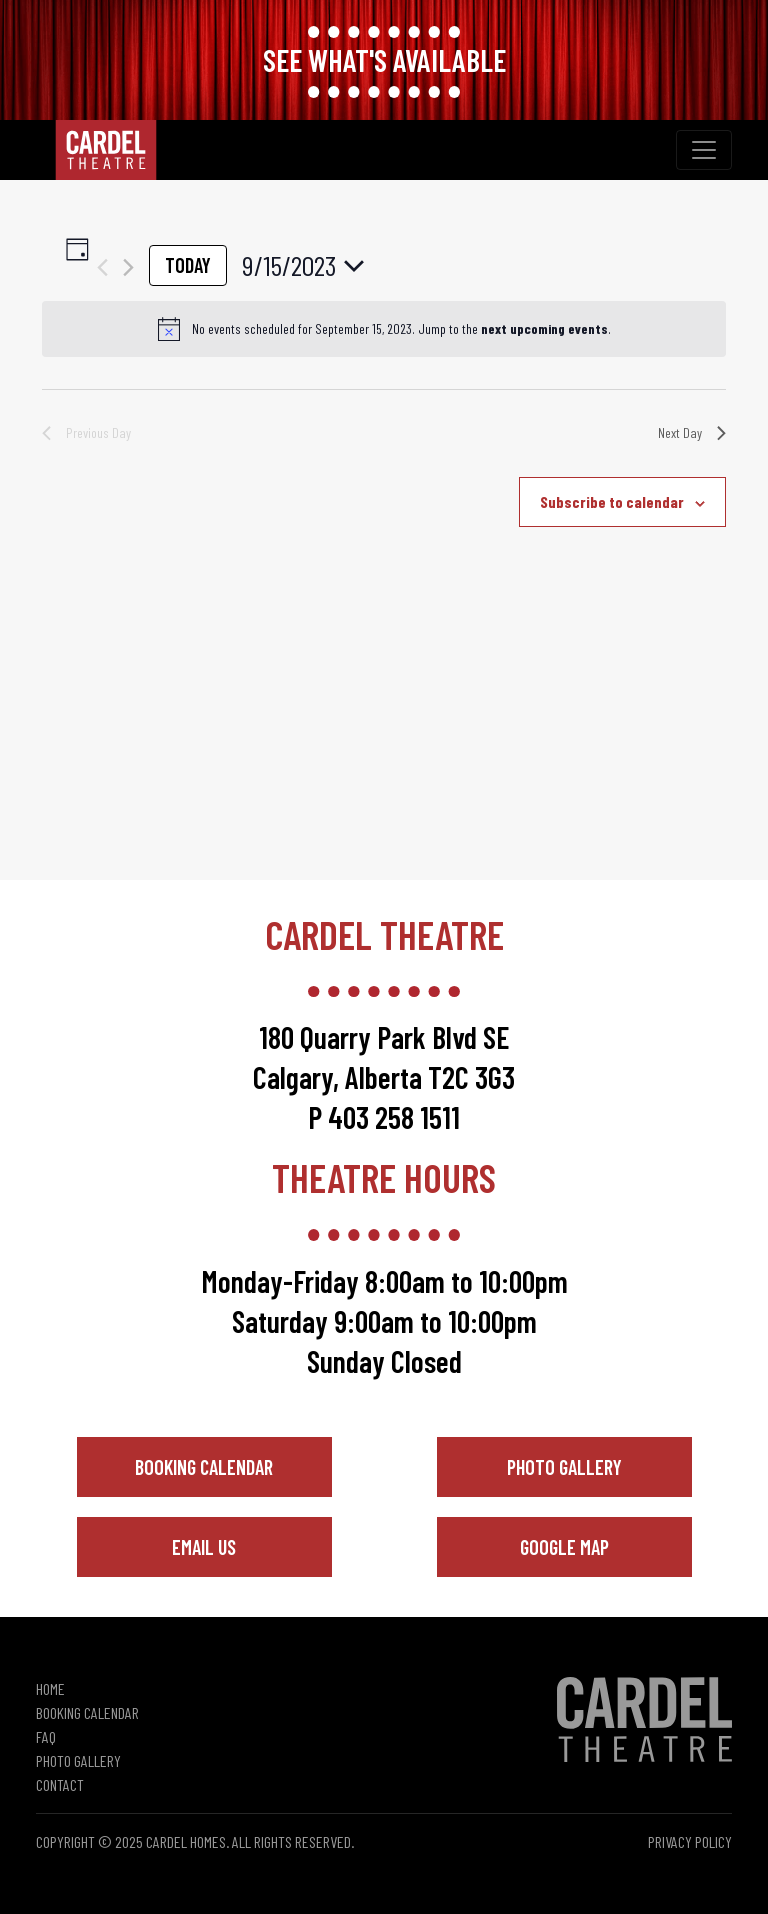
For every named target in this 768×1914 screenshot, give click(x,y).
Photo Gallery (564, 1467)
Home (50, 1688)
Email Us (204, 1547)
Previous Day (86, 432)
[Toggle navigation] (704, 150)
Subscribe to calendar (612, 501)
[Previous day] (102, 267)
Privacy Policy (690, 1841)
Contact (60, 1784)
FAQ (46, 1736)
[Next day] (128, 267)
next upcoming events (544, 328)
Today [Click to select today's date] (188, 265)
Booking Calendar (204, 1467)
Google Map (564, 1547)
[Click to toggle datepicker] (303, 266)
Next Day (692, 432)
